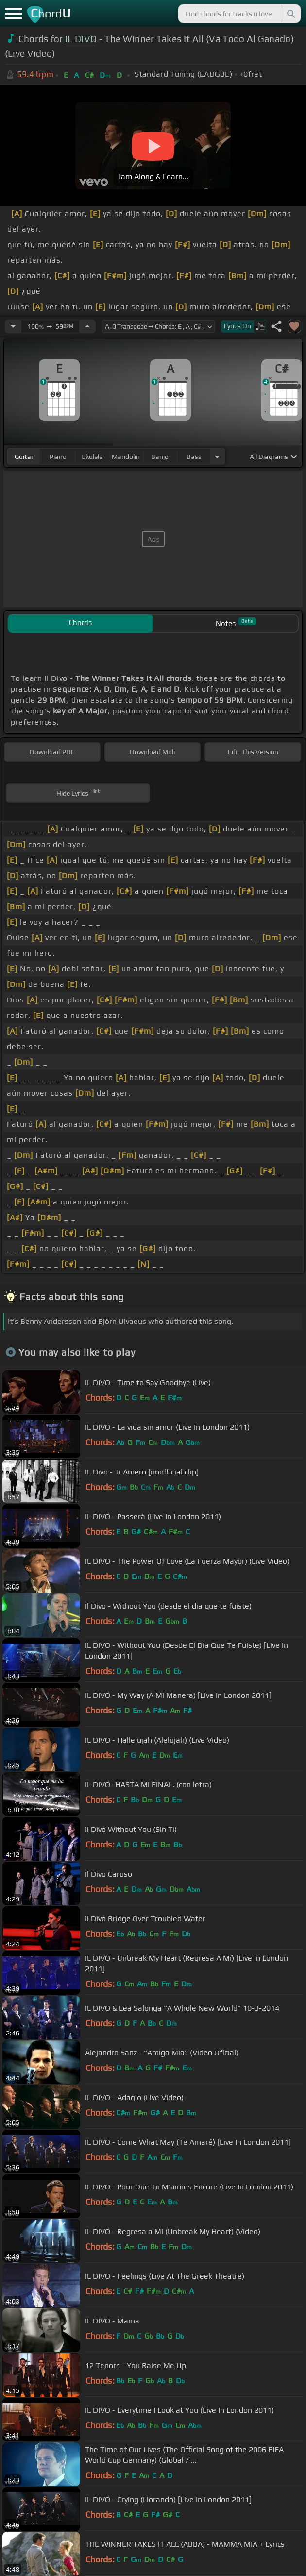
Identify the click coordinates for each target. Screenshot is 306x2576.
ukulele (91, 456)
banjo (160, 456)
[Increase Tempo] (87, 326)
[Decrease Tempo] (13, 326)
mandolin (126, 456)
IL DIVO (81, 39)
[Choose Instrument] (217, 456)
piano (58, 456)
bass (194, 456)
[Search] (290, 13)
